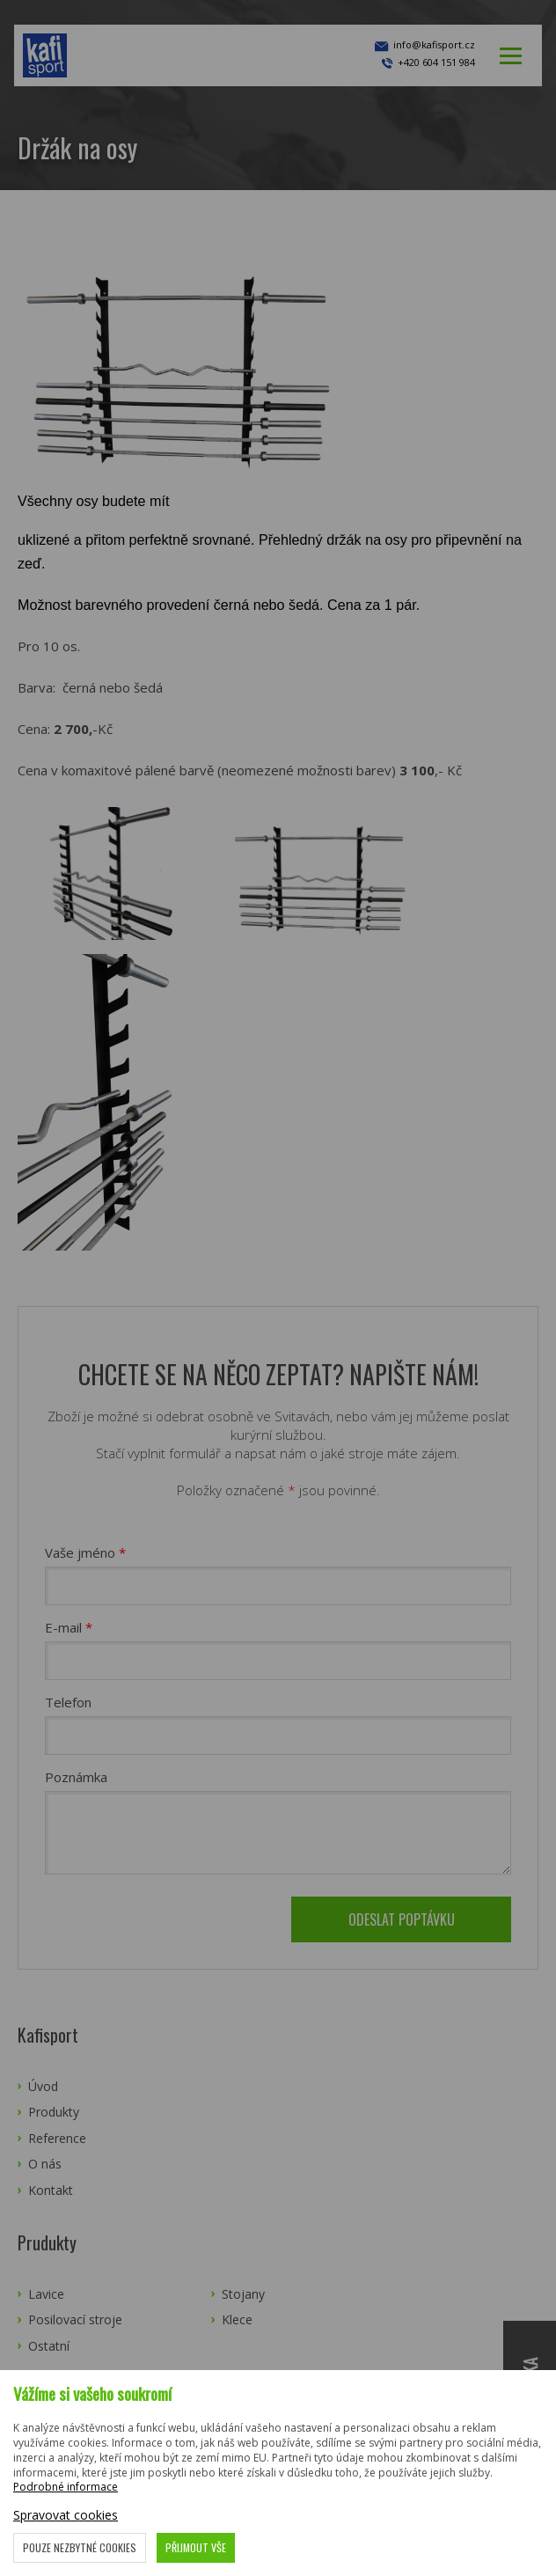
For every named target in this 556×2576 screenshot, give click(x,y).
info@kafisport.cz (423, 46)
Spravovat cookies (65, 2514)
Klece (237, 2319)
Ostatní (49, 2345)
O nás (45, 2163)
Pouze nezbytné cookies (79, 2547)
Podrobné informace (65, 2486)
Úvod (43, 2086)
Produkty (53, 2111)
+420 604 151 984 (436, 62)
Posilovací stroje (75, 2319)
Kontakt (50, 2190)
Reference (57, 2138)
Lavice (46, 2294)
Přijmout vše (195, 2547)
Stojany (243, 2294)
